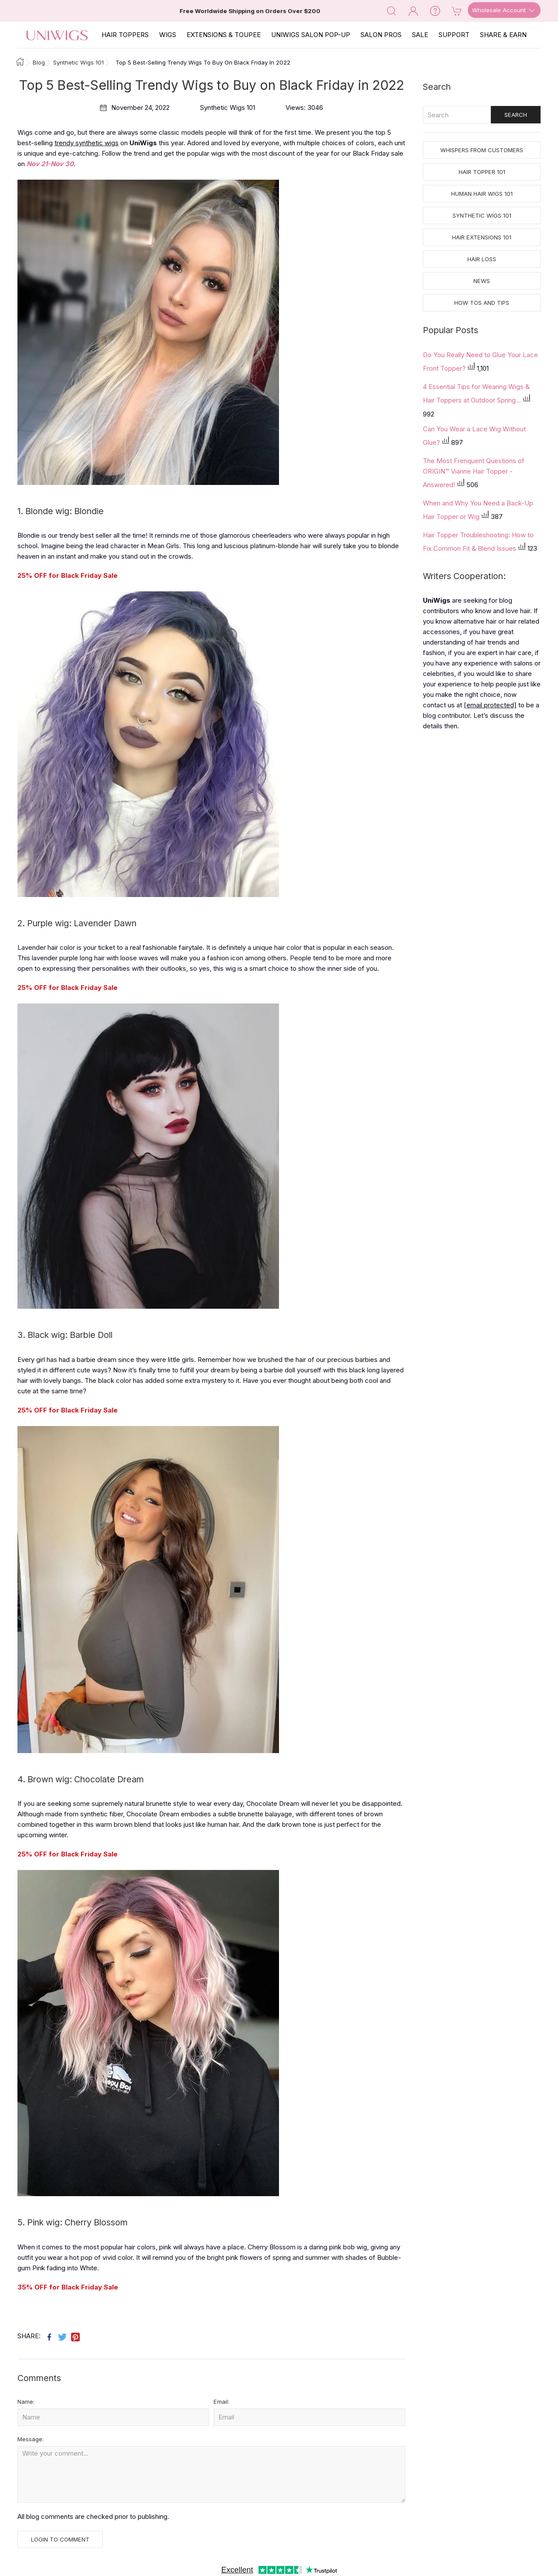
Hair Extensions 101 (481, 237)
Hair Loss (481, 259)
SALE (420, 35)
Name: (25, 2401)
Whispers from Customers (481, 150)
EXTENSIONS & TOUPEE (224, 35)
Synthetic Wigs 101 (482, 215)
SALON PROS (381, 35)
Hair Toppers (125, 35)
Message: (30, 2439)
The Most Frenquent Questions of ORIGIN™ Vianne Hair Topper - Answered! (473, 473)
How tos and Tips (481, 302)
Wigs (167, 35)
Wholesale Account (504, 10)
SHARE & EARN (503, 35)
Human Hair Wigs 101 (482, 193)
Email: (221, 2401)
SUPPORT (454, 35)
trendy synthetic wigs (86, 143)
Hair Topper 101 (482, 171)
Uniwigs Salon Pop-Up (310, 35)
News (481, 280)
